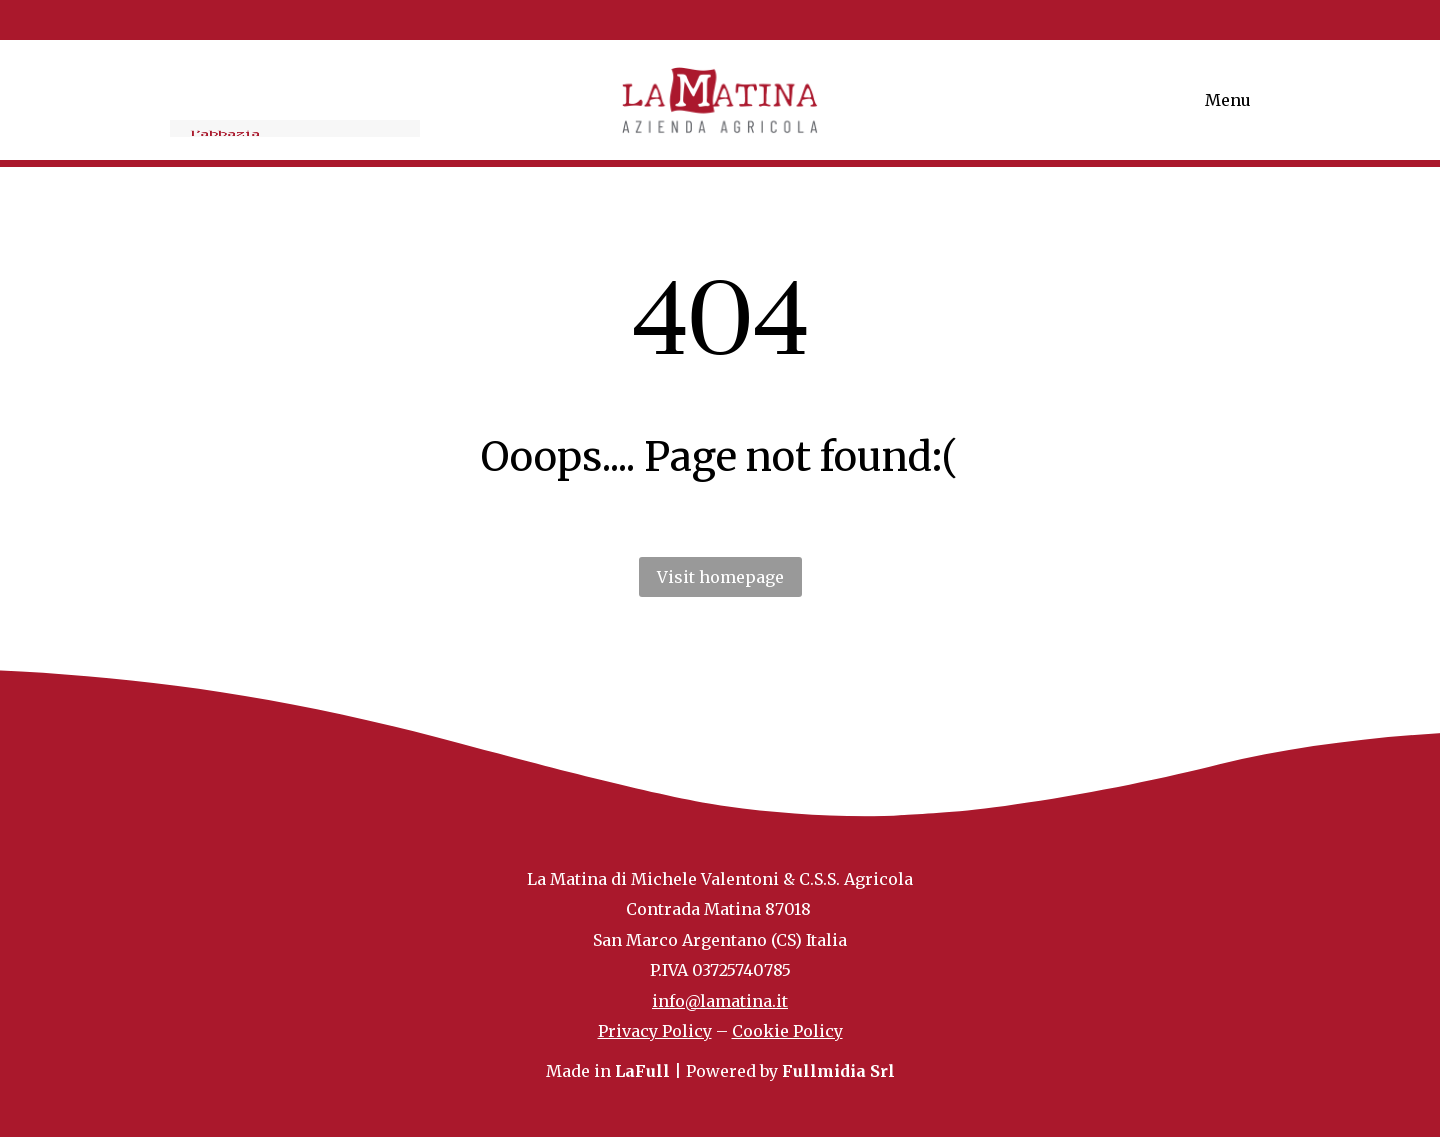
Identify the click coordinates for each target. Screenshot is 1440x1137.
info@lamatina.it (720, 1001)
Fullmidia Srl (838, 1071)
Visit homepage (720, 577)
